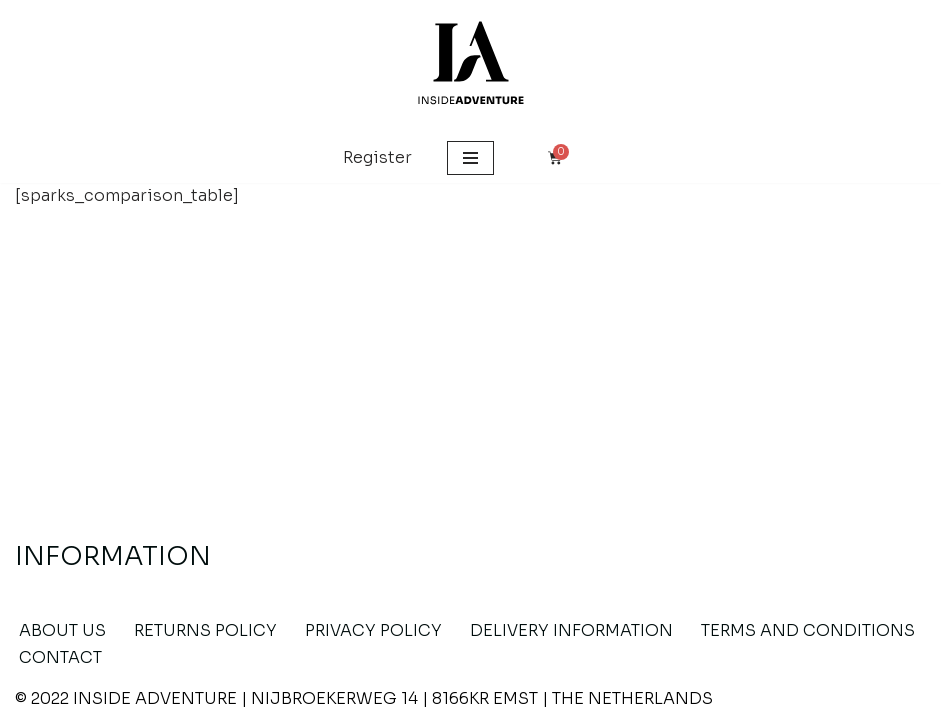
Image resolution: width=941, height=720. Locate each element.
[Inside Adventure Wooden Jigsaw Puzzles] (471, 66)
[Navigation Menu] (470, 158)
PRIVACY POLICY (373, 630)
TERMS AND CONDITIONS (808, 630)
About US (62, 630)
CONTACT (60, 657)
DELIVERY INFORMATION (571, 630)
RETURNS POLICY (205, 630)
